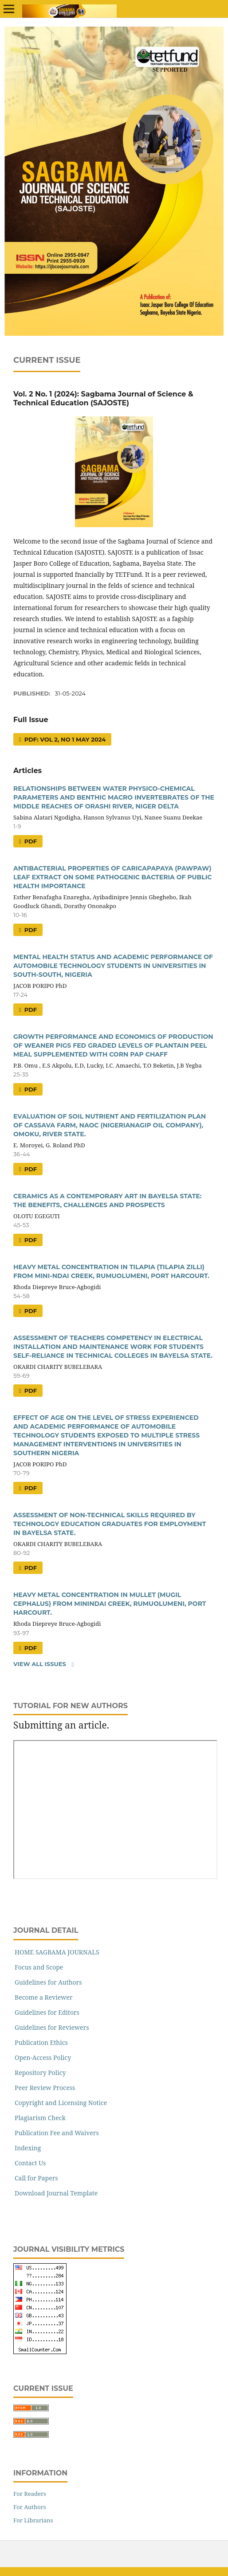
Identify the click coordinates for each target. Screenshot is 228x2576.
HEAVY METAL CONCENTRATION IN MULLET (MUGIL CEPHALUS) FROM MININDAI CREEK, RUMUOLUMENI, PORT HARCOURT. (109, 1603)
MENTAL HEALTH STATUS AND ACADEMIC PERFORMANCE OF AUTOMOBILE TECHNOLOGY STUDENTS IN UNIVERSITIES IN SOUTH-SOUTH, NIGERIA (113, 966)
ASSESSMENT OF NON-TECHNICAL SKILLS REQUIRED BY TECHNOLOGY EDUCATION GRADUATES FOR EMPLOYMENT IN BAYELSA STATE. (109, 1524)
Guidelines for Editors (47, 2012)
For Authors (29, 2507)
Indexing (28, 2148)
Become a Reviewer (43, 1997)
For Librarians (33, 2520)
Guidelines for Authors (48, 1982)
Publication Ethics (41, 2042)
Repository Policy (40, 2072)
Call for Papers (36, 2178)
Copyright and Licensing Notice (61, 2102)
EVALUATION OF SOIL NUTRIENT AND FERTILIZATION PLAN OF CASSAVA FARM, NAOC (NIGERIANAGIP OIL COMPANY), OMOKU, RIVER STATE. (109, 1125)
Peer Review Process (45, 2087)
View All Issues (39, 1663)
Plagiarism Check (40, 2118)
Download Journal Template (56, 2193)
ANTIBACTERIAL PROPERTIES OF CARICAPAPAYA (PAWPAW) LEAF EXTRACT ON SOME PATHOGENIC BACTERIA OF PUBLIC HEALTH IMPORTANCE (112, 877)
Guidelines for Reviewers (52, 2027)
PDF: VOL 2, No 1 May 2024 (64, 739)
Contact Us (30, 2163)
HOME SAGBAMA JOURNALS (57, 1952)
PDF (30, 841)
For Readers (29, 2494)
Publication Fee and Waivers (57, 2133)
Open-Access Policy (43, 2057)
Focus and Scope (39, 1967)
